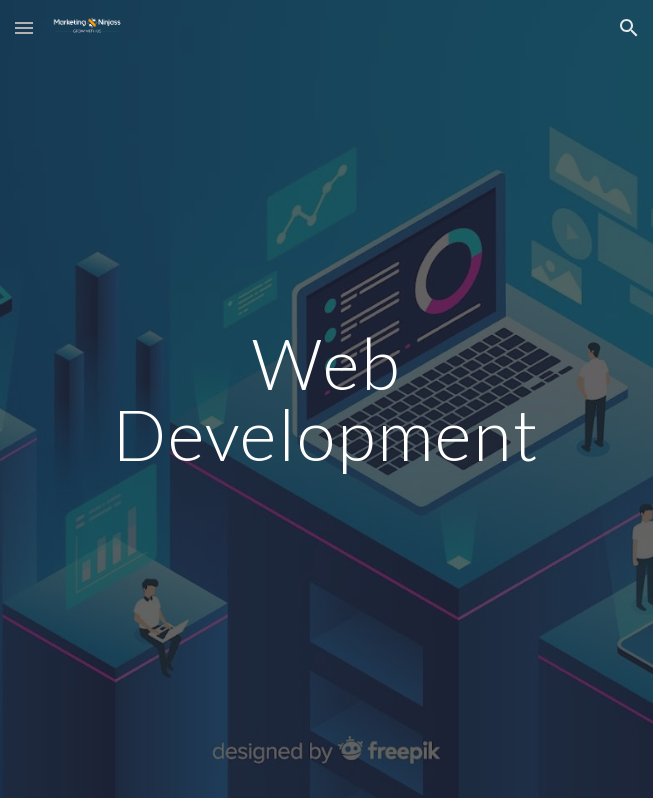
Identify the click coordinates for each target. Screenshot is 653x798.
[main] (326, 398)
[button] (24, 27)
